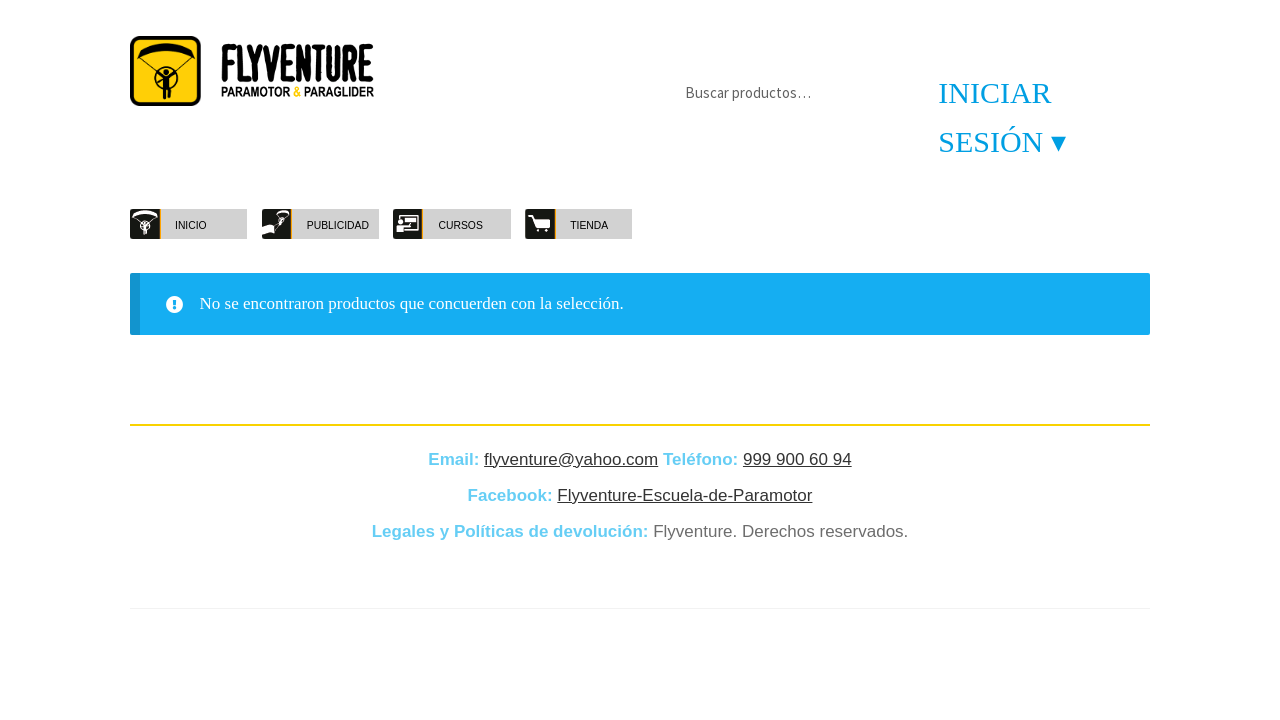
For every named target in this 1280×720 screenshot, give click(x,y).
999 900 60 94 (797, 459)
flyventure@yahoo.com (571, 459)
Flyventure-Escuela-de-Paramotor (684, 495)
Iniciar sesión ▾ (1002, 117)
